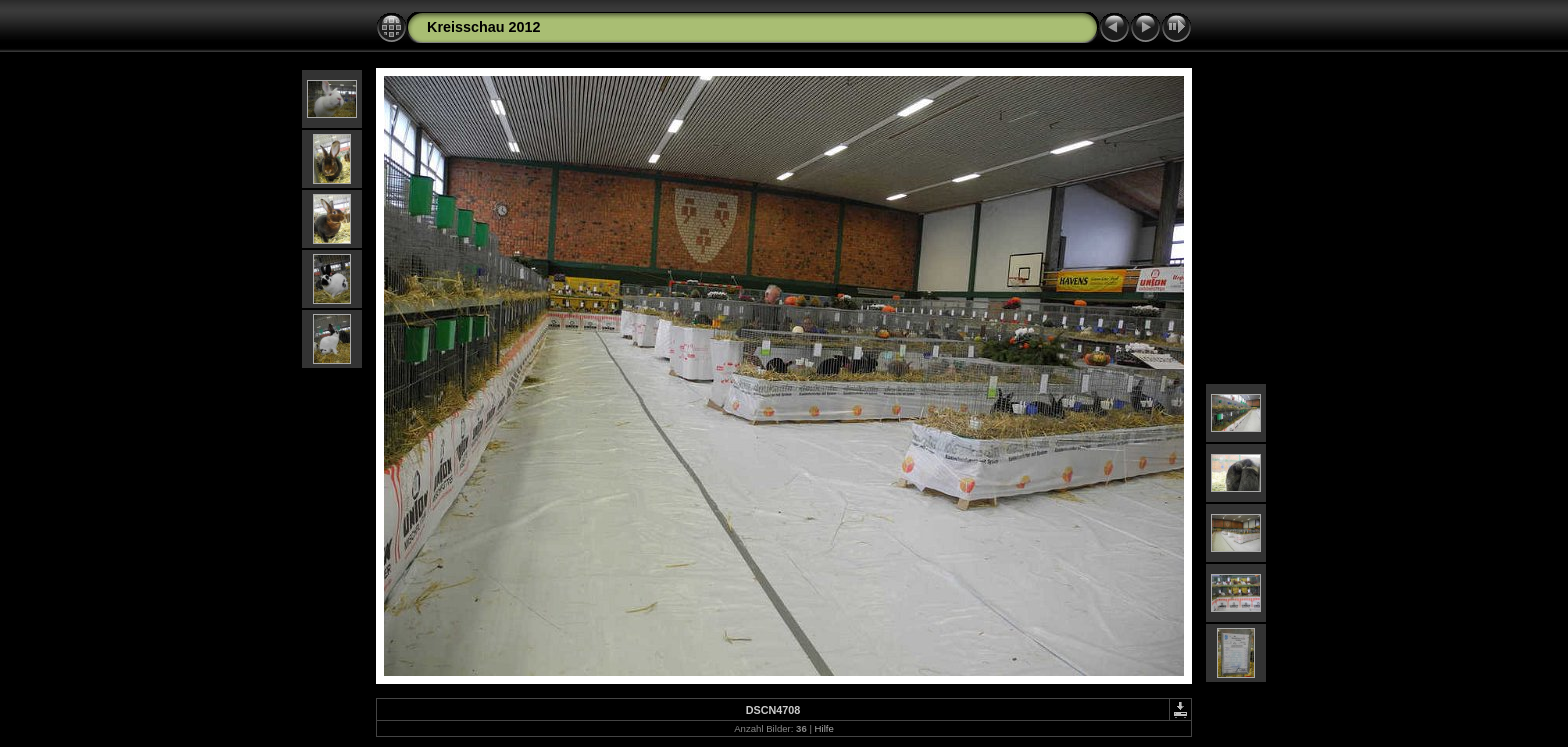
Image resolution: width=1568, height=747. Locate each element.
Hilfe (824, 728)
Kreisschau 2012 (484, 27)
